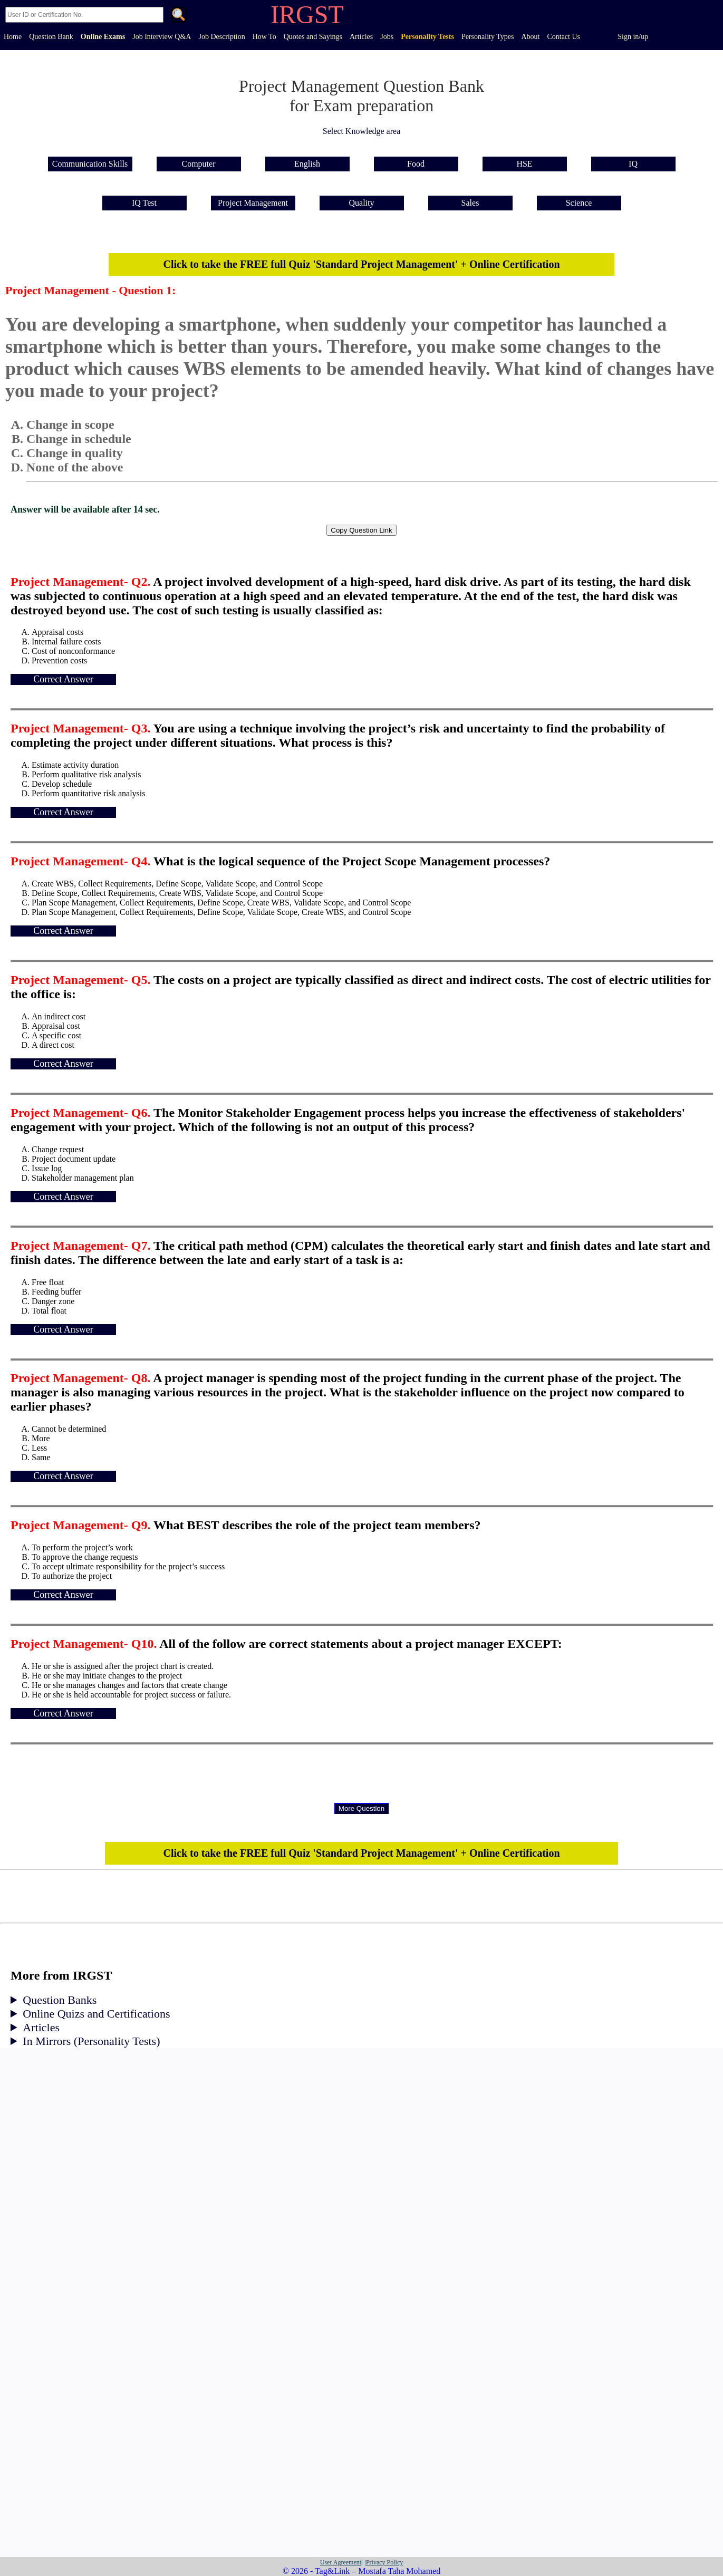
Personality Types (487, 37)
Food (416, 163)
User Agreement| (341, 2562)
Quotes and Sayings (313, 37)
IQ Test (144, 202)
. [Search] (178, 16)
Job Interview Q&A (161, 37)
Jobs (386, 37)
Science (579, 202)
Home (13, 37)
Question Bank (51, 37)
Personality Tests (427, 37)
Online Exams (103, 37)
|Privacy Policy (383, 2562)
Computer (199, 163)
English (307, 163)
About (530, 37)
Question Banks (60, 1999)
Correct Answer (63, 679)
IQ (633, 163)
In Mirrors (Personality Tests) (91, 2041)
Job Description (221, 37)
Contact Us (563, 37)
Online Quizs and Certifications (96, 2013)
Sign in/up (633, 37)
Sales (470, 202)
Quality (361, 202)
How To (264, 37)
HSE (524, 163)
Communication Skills (90, 163)
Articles (361, 37)
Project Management (253, 202)
